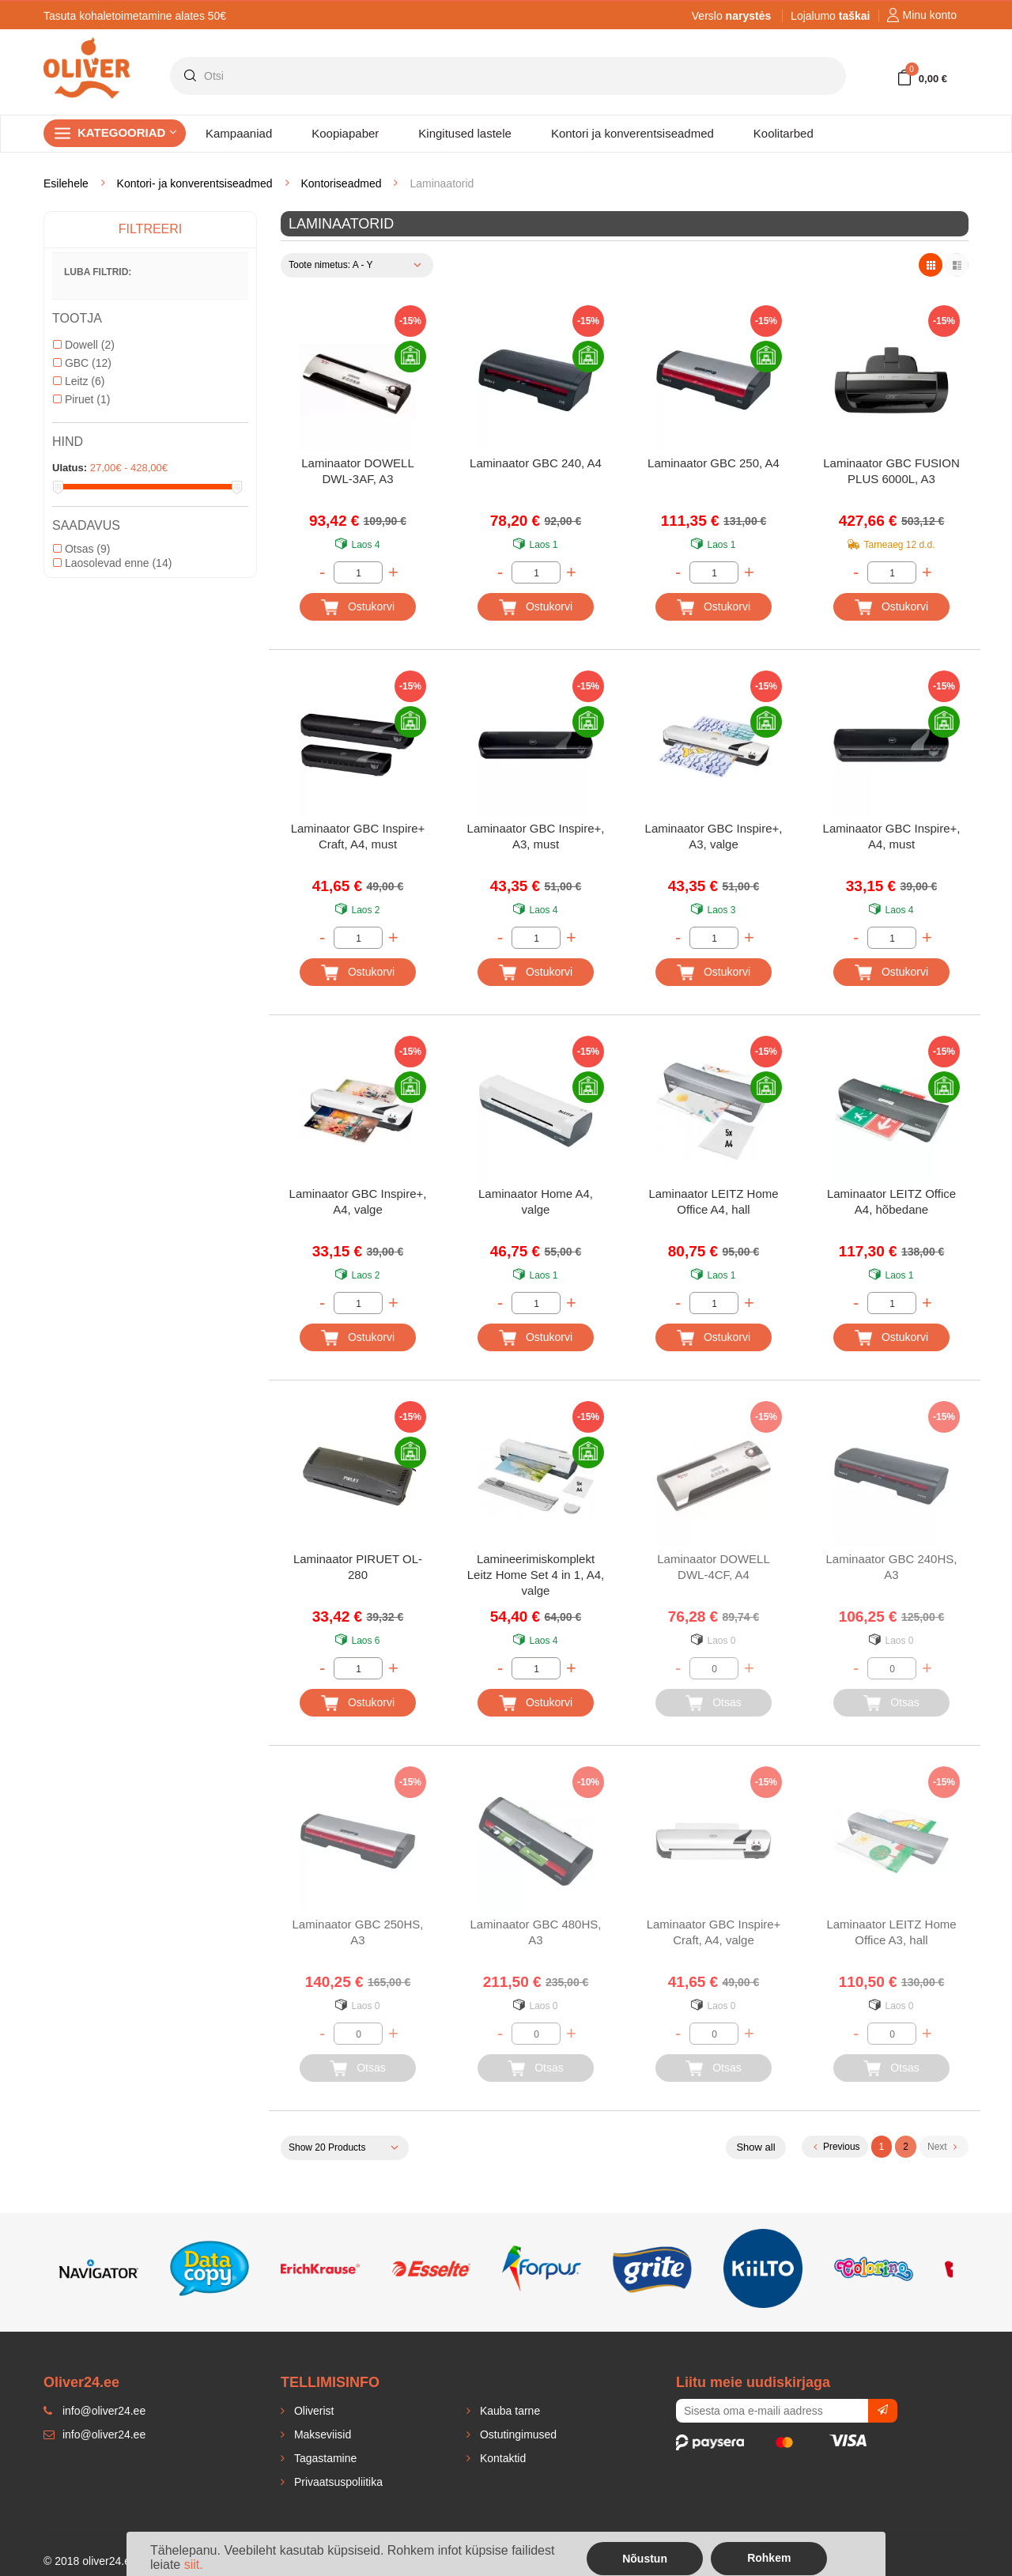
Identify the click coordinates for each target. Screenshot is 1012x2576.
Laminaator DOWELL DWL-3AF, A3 (357, 470)
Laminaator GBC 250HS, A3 (358, 1932)
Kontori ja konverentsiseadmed (632, 133)
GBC (82, 363)
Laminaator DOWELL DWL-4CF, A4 (713, 1566)
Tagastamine (324, 2458)
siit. (193, 2564)
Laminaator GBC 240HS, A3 (891, 1566)
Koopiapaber (345, 133)
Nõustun (644, 2558)
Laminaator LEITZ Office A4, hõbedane (891, 1201)
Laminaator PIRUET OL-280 (357, 1566)
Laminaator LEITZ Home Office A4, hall (713, 1201)
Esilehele (66, 183)
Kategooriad (127, 132)
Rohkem (769, 2557)
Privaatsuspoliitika (337, 2482)
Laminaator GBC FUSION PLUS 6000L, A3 (891, 470)
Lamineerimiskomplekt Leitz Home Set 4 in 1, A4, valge (535, 1574)
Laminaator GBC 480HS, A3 (536, 1932)
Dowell (84, 344)
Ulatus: (69, 468)
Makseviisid (321, 2434)
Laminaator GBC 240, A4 (536, 463)
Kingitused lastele (465, 133)
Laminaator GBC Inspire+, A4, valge (358, 1201)
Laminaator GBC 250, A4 (714, 463)
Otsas (81, 548)
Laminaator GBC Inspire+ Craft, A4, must (358, 836)
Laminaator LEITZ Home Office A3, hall (891, 1932)
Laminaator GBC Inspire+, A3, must (536, 836)
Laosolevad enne (112, 563)
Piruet (81, 399)
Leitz (78, 381)
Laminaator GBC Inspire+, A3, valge (714, 836)
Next (942, 2146)
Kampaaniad (239, 133)
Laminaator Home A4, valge (535, 1201)
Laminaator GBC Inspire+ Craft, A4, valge (714, 1932)
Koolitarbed (783, 133)
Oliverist (312, 2410)
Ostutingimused (517, 2434)
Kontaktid (501, 2458)
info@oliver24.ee (94, 2434)
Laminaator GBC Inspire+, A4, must (892, 836)
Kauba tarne (508, 2410)
